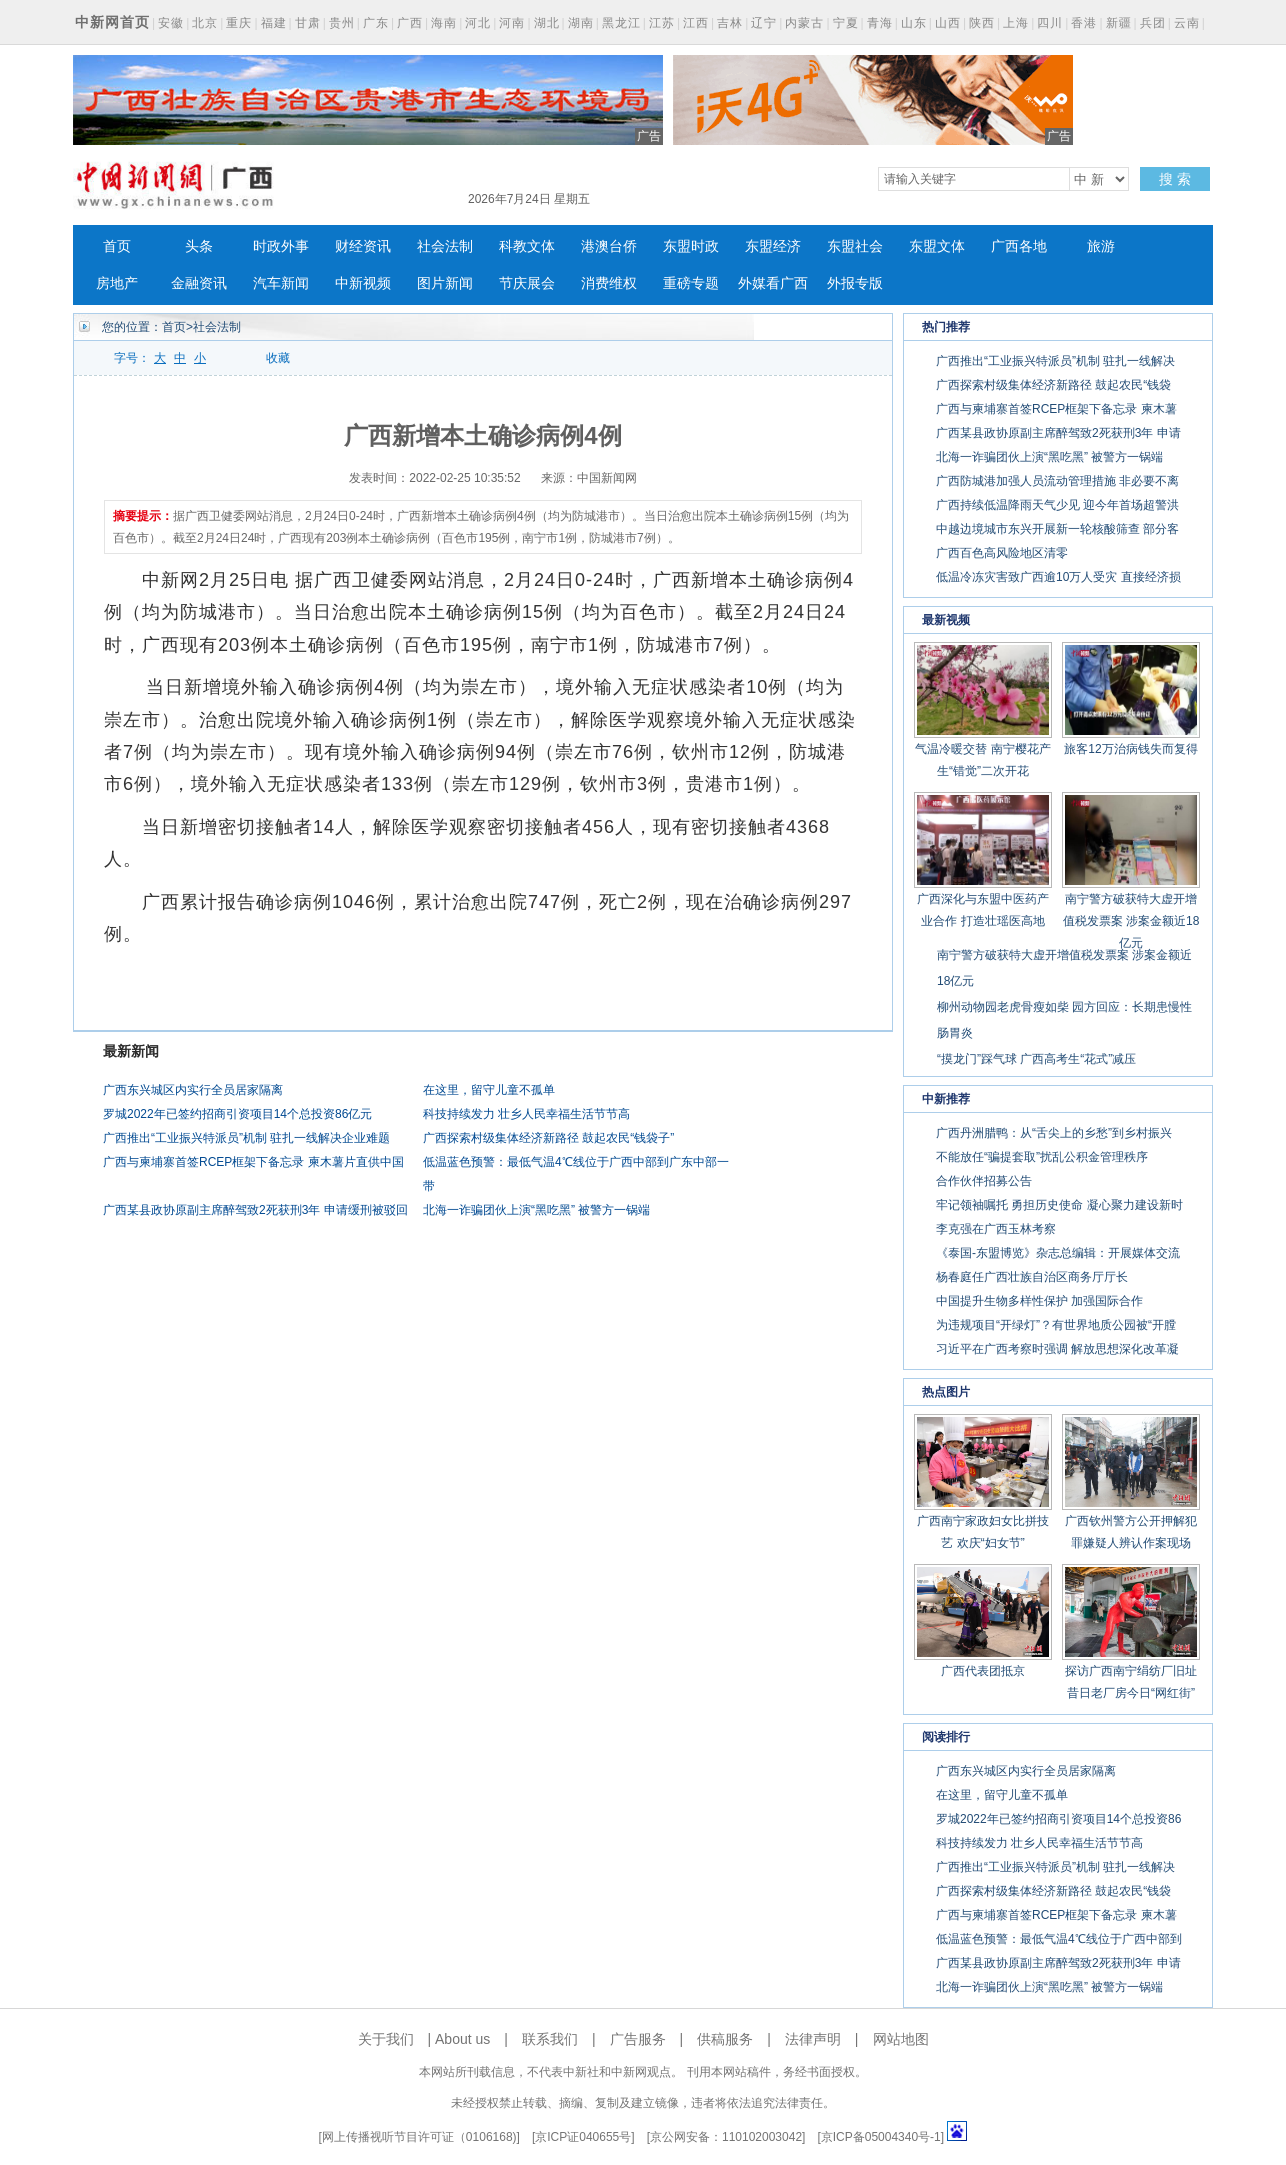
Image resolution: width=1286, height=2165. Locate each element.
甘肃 (308, 23)
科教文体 (527, 246)
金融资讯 (199, 283)
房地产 (117, 283)
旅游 (1101, 246)
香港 (1084, 23)
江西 (696, 23)
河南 (512, 23)
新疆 (1119, 23)
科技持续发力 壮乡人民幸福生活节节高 (526, 1114)
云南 (1187, 23)
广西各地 (1019, 246)
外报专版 (855, 283)
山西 (948, 23)
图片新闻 (445, 283)
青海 (880, 23)
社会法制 (445, 246)
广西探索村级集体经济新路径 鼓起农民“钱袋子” (548, 1138)
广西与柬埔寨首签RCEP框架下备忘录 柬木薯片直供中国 (253, 1162)
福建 (274, 23)
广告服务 (638, 2039)
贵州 (342, 23)
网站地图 (901, 2039)
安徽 (171, 23)
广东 (376, 23)
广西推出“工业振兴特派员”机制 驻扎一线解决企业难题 (246, 1138)
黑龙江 (621, 23)
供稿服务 (725, 2039)
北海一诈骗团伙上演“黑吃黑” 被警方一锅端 (536, 1210)
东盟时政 (691, 246)
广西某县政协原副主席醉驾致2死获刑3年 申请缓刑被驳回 (255, 1210)
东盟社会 (855, 246)
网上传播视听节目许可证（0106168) (419, 2137)
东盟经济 (773, 246)
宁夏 (846, 23)
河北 (478, 23)
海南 (444, 23)
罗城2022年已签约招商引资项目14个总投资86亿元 (237, 1114)
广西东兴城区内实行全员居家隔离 (193, 1090)
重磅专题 (691, 283)
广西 (410, 23)
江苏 (662, 23)
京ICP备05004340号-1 (881, 2137)
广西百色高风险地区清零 (1002, 553)
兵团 (1153, 23)
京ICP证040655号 (583, 2137)
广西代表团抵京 (983, 1671)
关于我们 (386, 2039)
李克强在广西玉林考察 (996, 1229)
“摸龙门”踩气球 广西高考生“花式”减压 (1036, 1059)
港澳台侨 (609, 246)
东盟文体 (937, 246)
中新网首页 (112, 22)
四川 (1050, 23)
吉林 (730, 23)
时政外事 (281, 246)
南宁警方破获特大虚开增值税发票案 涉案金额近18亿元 (1131, 921)
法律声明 (813, 2039)
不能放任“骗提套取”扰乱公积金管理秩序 (1042, 1157)
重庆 (239, 23)
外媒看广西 (773, 283)
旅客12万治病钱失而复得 (1130, 749)
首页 (117, 246)
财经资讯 (363, 246)
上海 (1016, 23)
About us (462, 2039)
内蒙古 (804, 23)
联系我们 (550, 2039)
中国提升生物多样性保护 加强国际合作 (1039, 1301)
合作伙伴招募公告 (984, 1181)
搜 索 (1175, 179)
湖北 (547, 23)
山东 (914, 23)
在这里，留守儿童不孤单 (489, 1090)
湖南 (581, 23)
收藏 (278, 358)
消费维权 (609, 283)
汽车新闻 (281, 283)
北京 (205, 23)
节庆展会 (527, 283)
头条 (199, 246)
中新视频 (363, 283)
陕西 (982, 23)
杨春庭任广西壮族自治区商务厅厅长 (1032, 1277)
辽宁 (764, 23)
